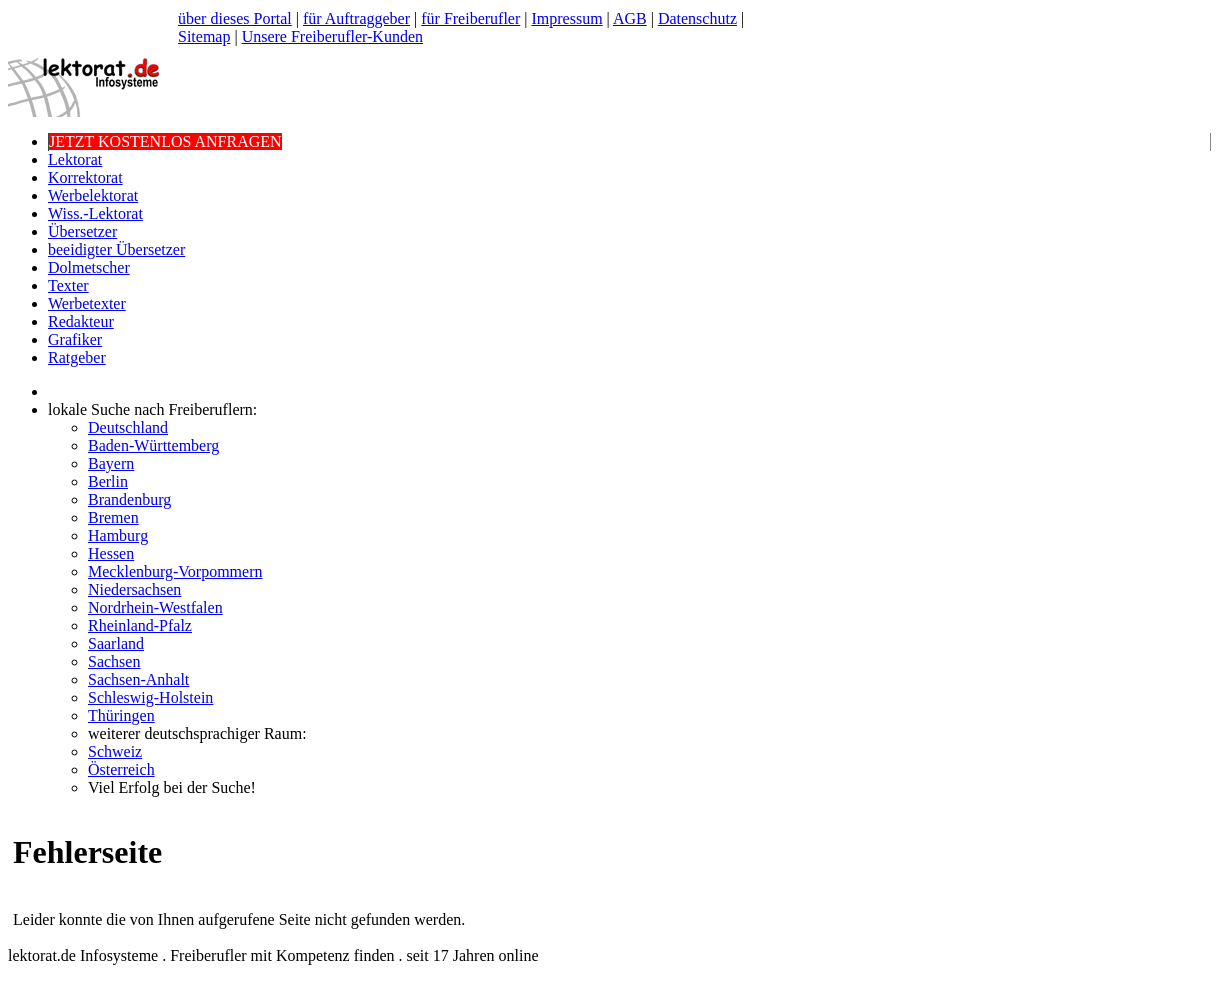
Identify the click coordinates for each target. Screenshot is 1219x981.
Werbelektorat (93, 195)
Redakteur (81, 321)
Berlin (108, 481)
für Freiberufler (470, 18)
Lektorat (75, 159)
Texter (68, 285)
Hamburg (118, 535)
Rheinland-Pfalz (140, 625)
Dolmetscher (89, 267)
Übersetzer (82, 231)
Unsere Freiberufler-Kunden (332, 36)
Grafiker (75, 339)
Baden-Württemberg (153, 445)
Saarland (116, 643)
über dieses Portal (235, 18)
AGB (630, 18)
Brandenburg (129, 499)
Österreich (121, 769)
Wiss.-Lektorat (95, 213)
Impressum (566, 18)
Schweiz (115, 751)
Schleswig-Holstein (150, 697)
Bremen (113, 517)
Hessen (111, 553)
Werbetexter (87, 303)
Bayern (111, 463)
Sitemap (204, 36)
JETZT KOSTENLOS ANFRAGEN (165, 141)
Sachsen (114, 661)
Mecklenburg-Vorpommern (175, 571)
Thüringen (121, 715)
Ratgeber (77, 357)
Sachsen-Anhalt (138, 679)
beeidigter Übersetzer (116, 249)
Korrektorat (85, 177)
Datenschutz (697, 18)
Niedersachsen (134, 589)
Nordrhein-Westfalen (155, 607)
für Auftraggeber (356, 18)
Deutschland (128, 427)
